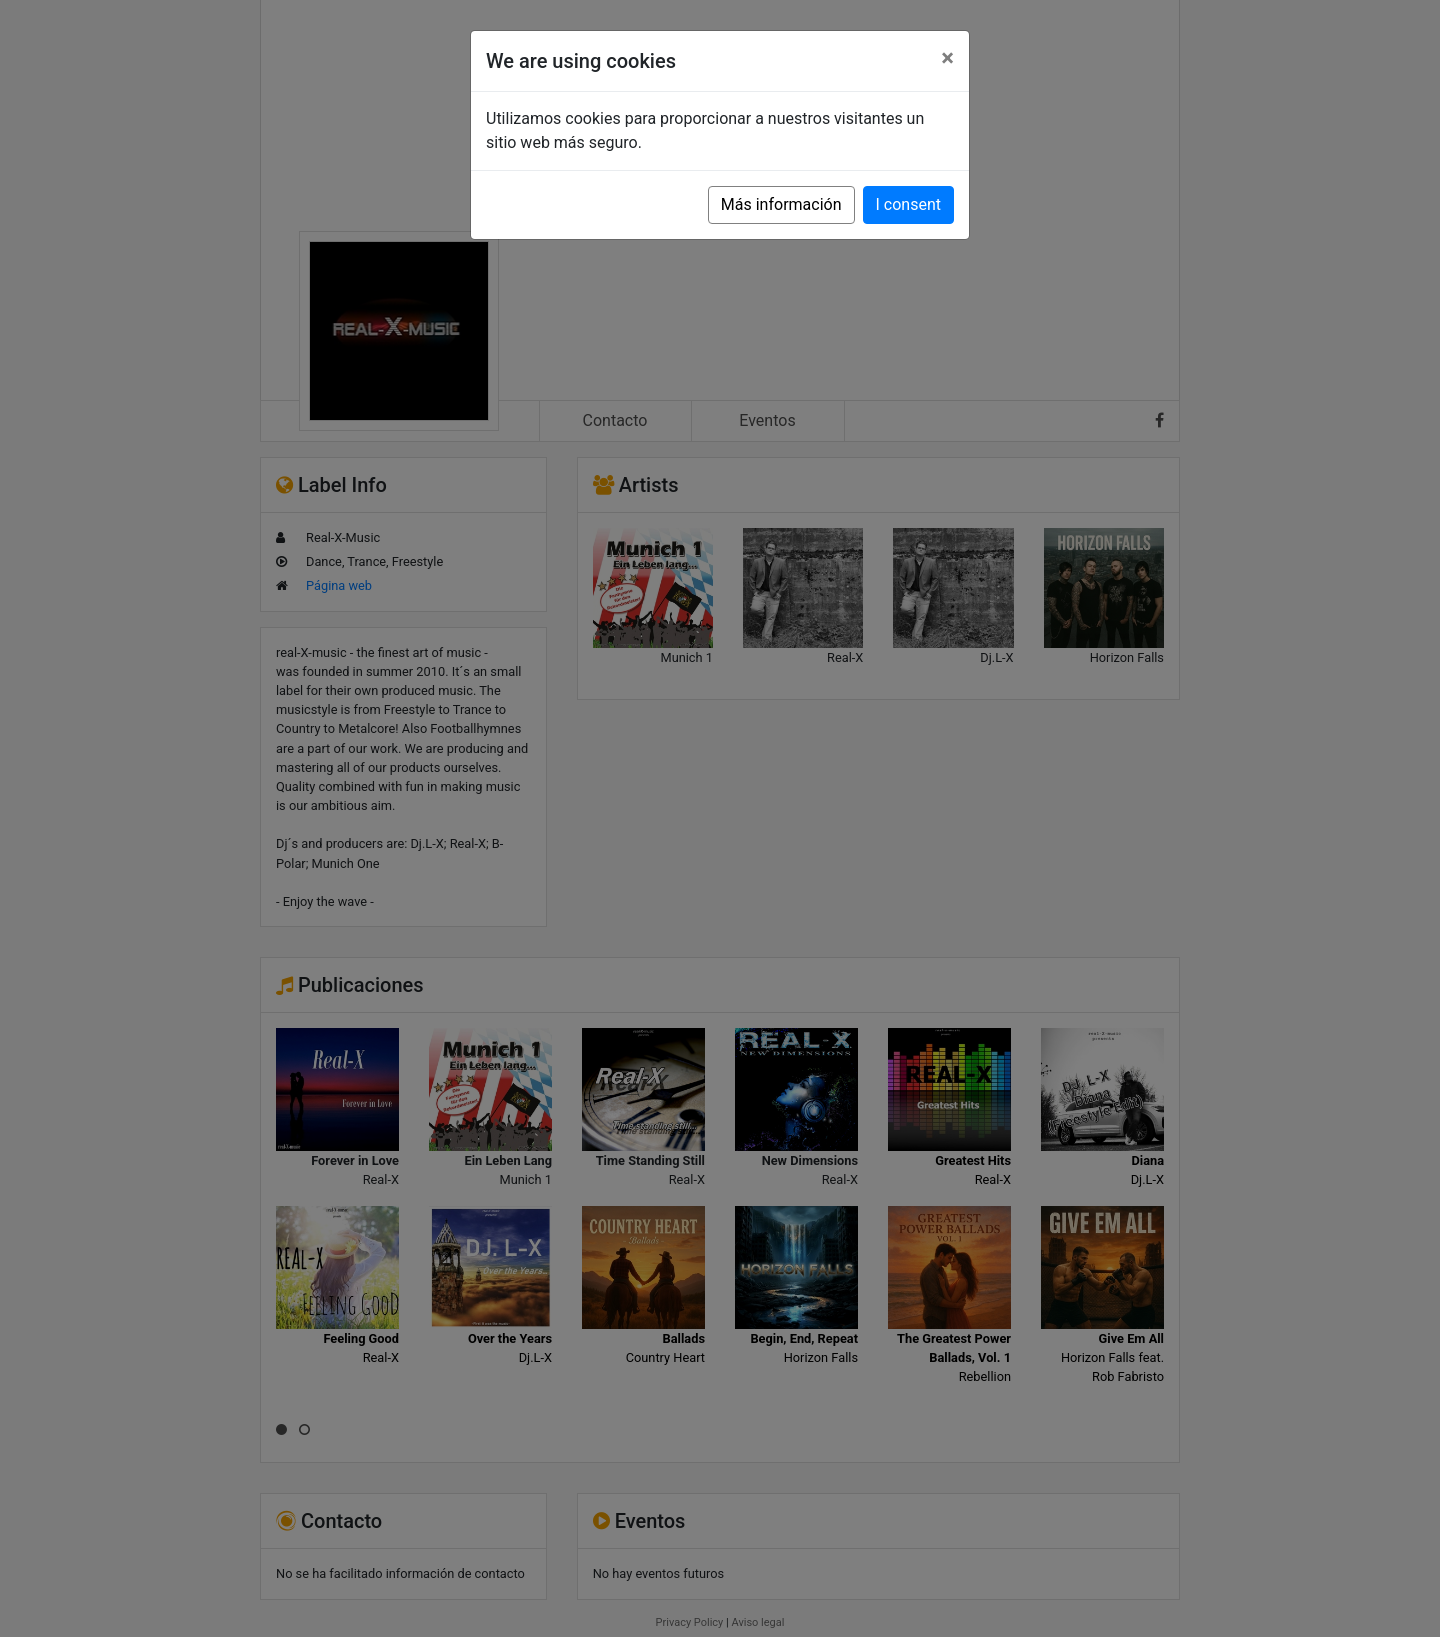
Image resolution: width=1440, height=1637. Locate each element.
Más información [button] (781, 204)
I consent (908, 204)
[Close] (947, 58)
